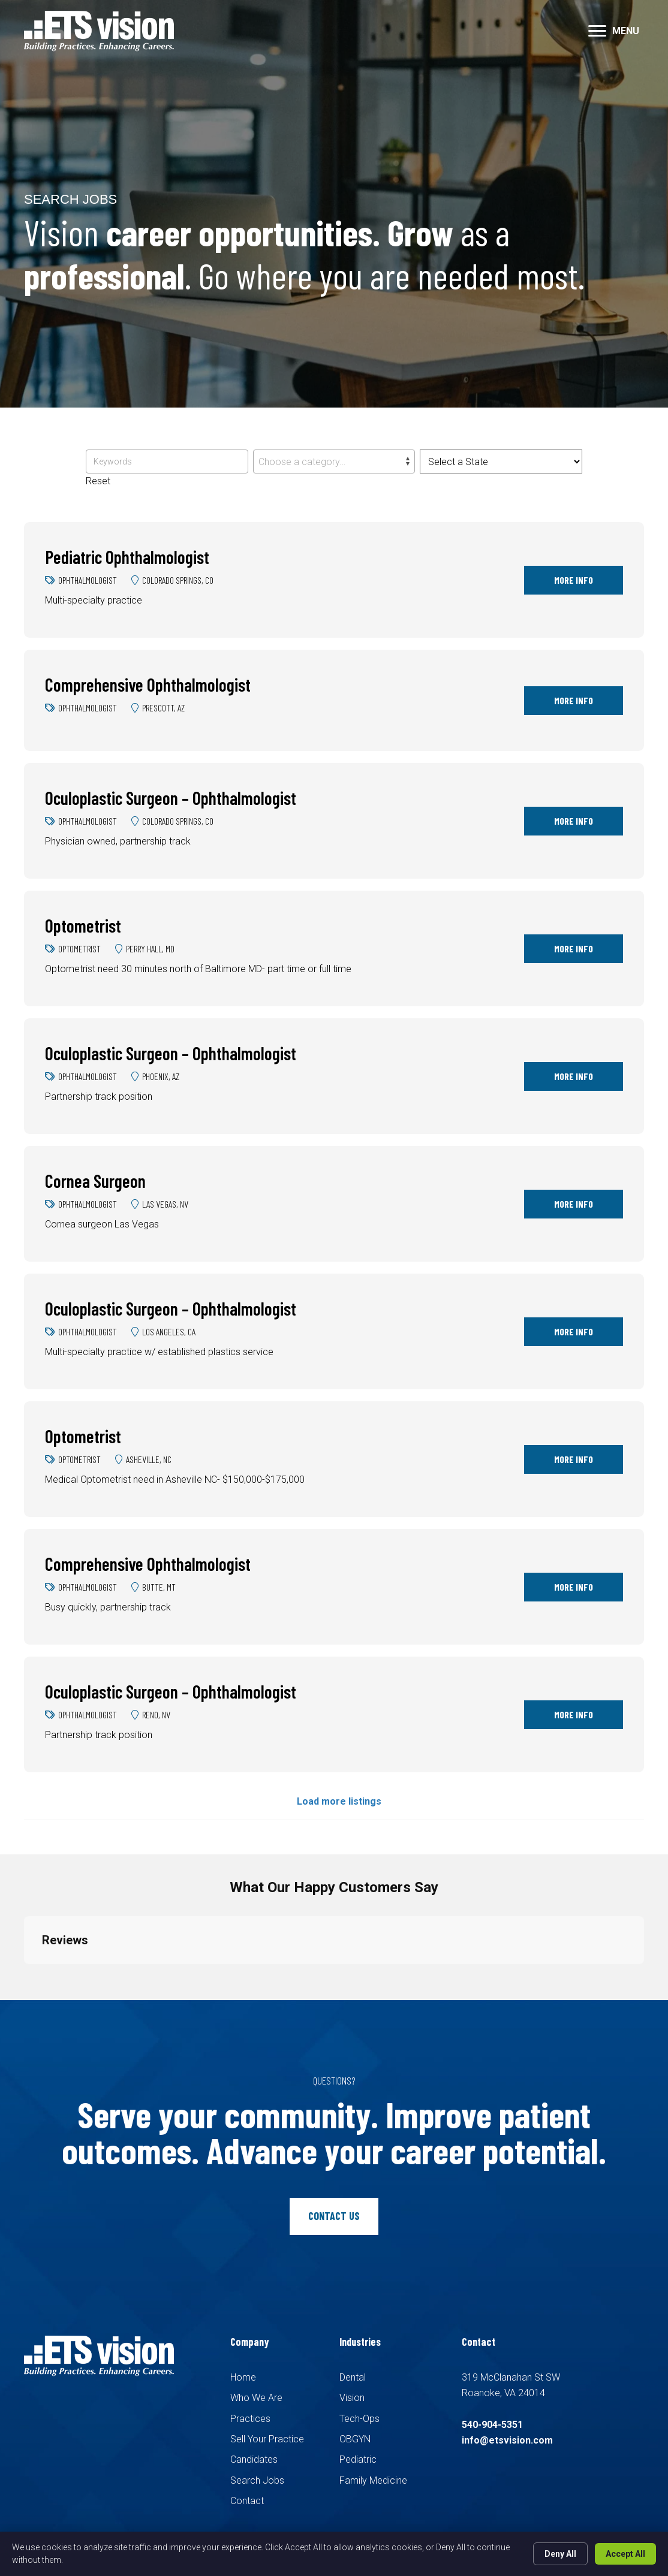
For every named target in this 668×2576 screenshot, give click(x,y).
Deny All (560, 2554)
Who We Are (256, 2397)
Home (243, 2377)
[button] (597, 31)
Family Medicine (373, 2480)
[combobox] (334, 461)
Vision (352, 2397)
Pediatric (358, 2459)
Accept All (625, 2554)
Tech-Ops (359, 2418)
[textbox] (334, 462)
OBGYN (355, 2439)
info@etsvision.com (507, 2440)
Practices (250, 2418)
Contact (247, 2500)
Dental (352, 2377)
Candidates (254, 2459)
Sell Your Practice (267, 2439)
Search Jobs (257, 2480)
